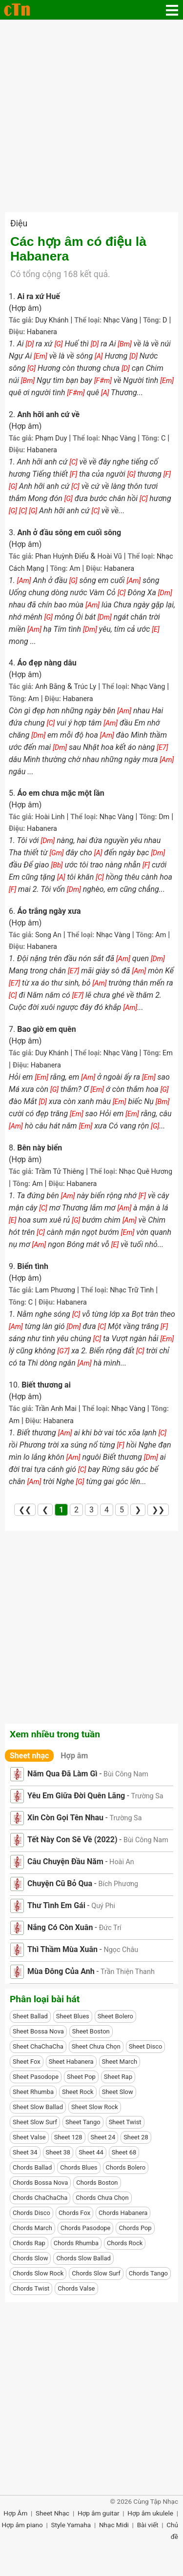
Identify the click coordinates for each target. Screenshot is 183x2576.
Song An (48, 935)
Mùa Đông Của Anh (61, 1971)
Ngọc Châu (120, 1950)
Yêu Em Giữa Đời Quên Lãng (76, 1795)
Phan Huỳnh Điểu (62, 556)
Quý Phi (103, 1906)
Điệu (18, 223)
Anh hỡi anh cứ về (48, 414)
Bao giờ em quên (46, 1029)
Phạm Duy (51, 438)
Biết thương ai (46, 1384)
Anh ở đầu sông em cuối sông (69, 532)
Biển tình (32, 1266)
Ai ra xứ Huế (38, 296)
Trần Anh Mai (56, 1409)
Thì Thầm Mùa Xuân (62, 1949)
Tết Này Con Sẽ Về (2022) (72, 1839)
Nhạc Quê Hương (145, 1171)
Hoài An (121, 1862)
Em (168, 1053)
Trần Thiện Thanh (128, 1972)
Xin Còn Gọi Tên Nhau (65, 1817)
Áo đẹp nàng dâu (47, 662)
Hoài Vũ (109, 556)
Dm (164, 817)
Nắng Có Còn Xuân (60, 1927)
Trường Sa (147, 1796)
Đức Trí (110, 1928)
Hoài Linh (50, 817)
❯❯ (158, 1509)
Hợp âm (74, 1755)
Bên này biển (39, 1147)
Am (74, 568)
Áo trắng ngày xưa (49, 911)
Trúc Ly (85, 687)
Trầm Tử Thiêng (59, 1171)
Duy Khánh (51, 320)
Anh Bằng (50, 687)
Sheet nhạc (29, 1755)
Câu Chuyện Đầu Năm (65, 1861)
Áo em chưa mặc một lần (60, 793)
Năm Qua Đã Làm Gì (62, 1773)
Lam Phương (55, 1290)
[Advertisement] (91, 115)
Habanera (42, 332)
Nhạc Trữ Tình (132, 1290)
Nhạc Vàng (120, 320)
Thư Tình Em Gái (56, 1905)
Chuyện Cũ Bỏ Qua (59, 1883)
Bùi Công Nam (125, 1774)
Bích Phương (118, 1884)
